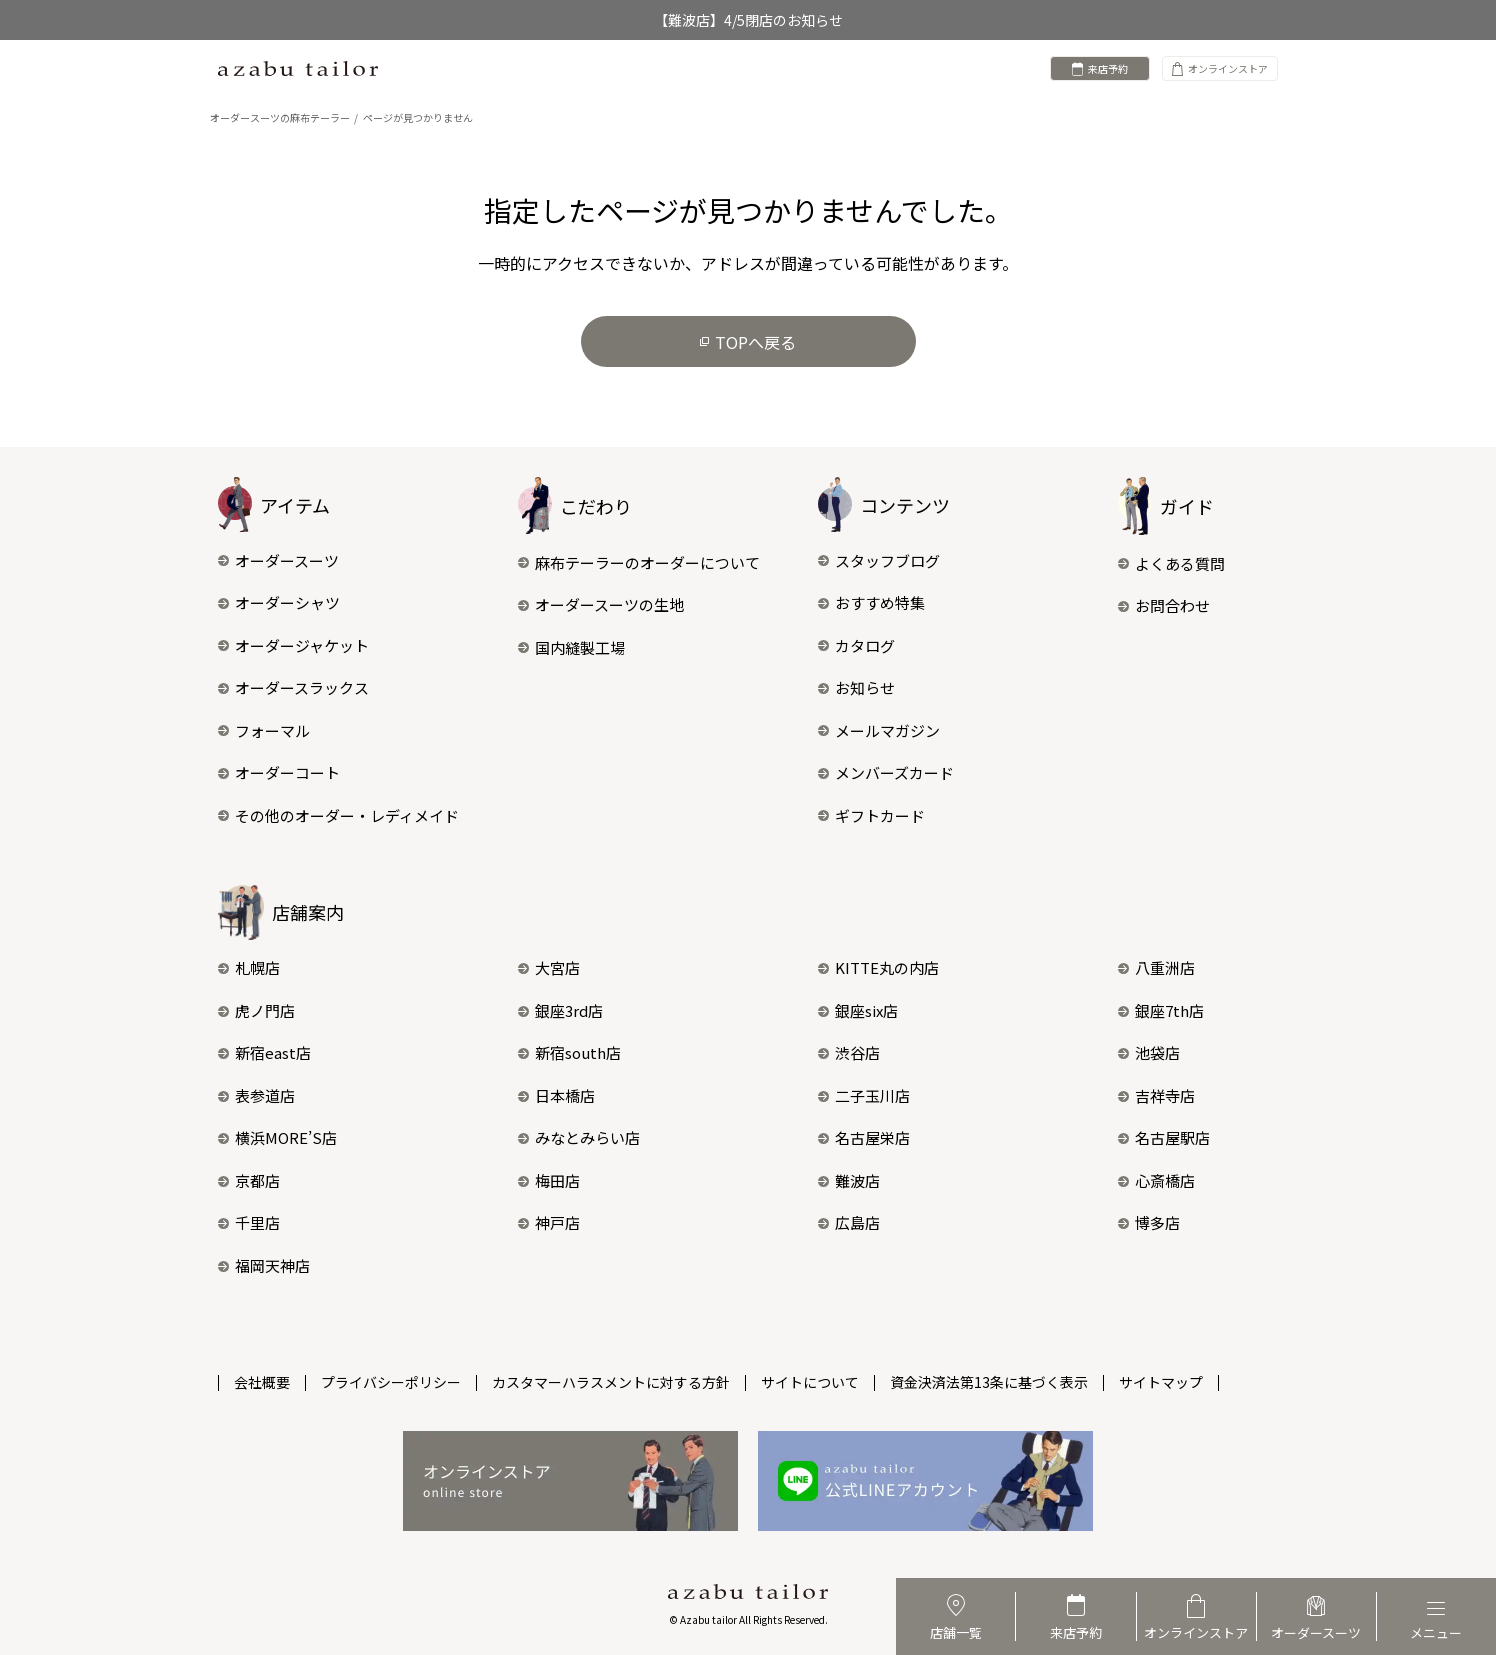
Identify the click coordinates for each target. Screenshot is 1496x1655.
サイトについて (810, 1382)
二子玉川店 (864, 1095)
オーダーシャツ (279, 602)
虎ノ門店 (256, 1010)
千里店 (249, 1222)
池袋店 (1149, 1052)
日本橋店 (556, 1095)
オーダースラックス (293, 687)
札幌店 (249, 967)
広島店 (849, 1222)
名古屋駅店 (1164, 1137)
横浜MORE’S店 (277, 1137)
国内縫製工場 (571, 647)
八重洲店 (1156, 967)
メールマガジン (879, 730)
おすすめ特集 (871, 602)
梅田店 (549, 1180)
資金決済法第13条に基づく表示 (989, 1382)
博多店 (1149, 1222)
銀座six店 (858, 1010)
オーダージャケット (293, 645)
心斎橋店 (1156, 1180)
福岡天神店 (264, 1265)
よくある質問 (1171, 563)
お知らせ (856, 687)
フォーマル (264, 730)
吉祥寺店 (1156, 1095)
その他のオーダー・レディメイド (338, 815)
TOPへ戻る (748, 342)
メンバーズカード (886, 772)
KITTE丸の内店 (878, 967)
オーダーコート (279, 772)
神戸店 (549, 1222)
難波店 (849, 1180)
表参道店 (256, 1095)
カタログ (856, 645)
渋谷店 (849, 1052)
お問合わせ (1164, 605)
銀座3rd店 (560, 1010)
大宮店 (549, 967)
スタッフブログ (879, 560)
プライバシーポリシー (391, 1382)
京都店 (249, 1180)
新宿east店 (264, 1052)
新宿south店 (569, 1052)
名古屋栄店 (864, 1137)
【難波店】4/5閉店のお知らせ (748, 20)
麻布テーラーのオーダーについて (639, 562)
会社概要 (262, 1382)
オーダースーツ (278, 560)
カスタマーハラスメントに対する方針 (611, 1382)
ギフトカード (871, 815)
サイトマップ (1161, 1382)
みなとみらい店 (579, 1137)
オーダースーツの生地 (601, 604)
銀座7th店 (1161, 1010)
